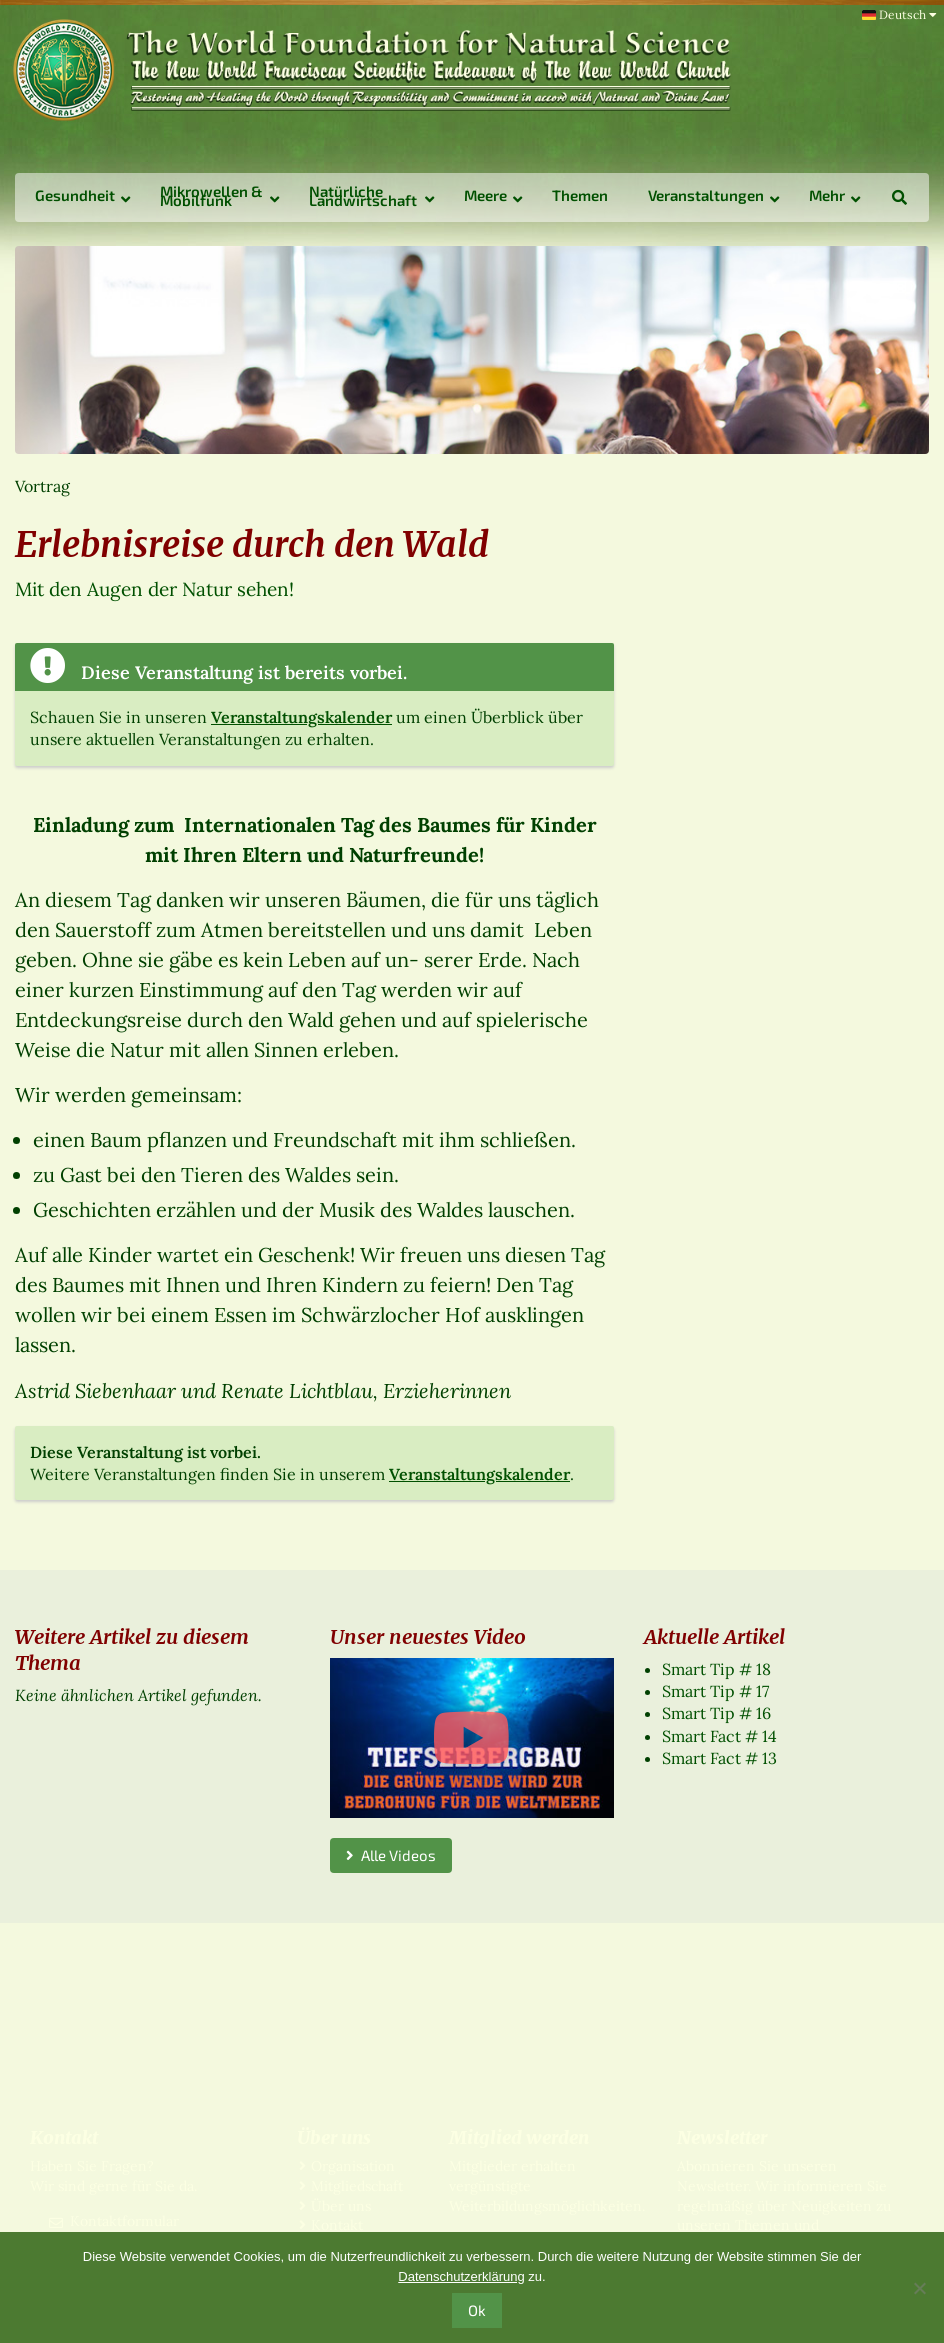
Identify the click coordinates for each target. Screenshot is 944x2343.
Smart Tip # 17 (715, 1691)
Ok (477, 2310)
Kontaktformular (124, 2221)
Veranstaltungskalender (301, 717)
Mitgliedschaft (357, 2186)
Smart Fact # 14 (719, 1736)
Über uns (341, 2206)
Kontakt (337, 2225)
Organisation (353, 2166)
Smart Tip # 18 (716, 1669)
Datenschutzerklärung (461, 2276)
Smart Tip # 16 (716, 1713)
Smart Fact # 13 (719, 1758)
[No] (919, 2288)
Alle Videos (391, 1855)
